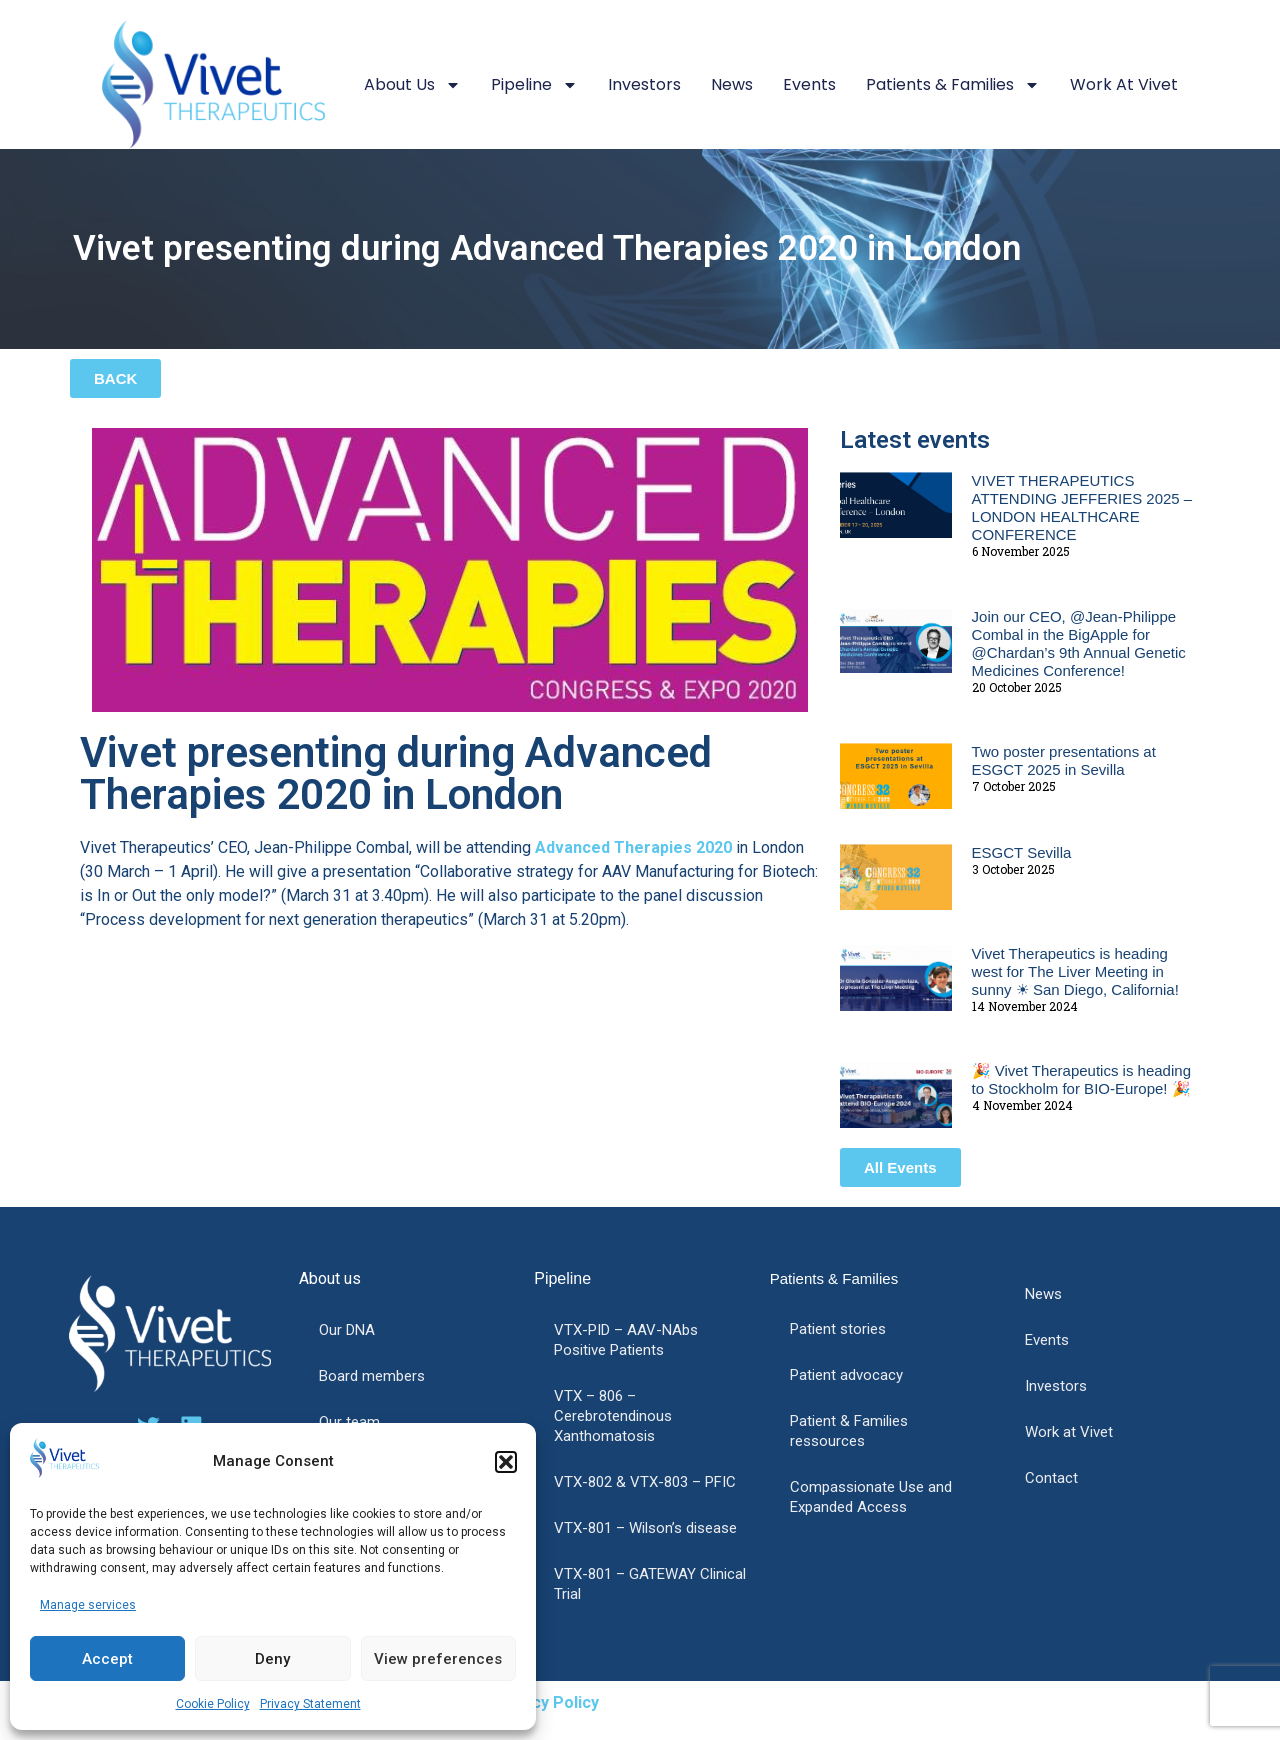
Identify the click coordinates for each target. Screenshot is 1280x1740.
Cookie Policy (213, 1704)
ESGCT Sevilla (1022, 852)
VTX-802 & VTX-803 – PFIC (645, 1482)
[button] (506, 1462)
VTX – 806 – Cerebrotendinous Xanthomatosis (613, 1416)
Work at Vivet (1124, 84)
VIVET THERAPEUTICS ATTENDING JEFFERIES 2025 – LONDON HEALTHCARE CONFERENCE (1082, 507)
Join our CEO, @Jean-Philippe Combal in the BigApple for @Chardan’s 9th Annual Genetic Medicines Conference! (1079, 643)
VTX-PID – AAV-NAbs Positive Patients (626, 1340)
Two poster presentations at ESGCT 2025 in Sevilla (1064, 760)
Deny (272, 1659)
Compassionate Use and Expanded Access (871, 1497)
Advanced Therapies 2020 (633, 847)
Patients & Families (953, 85)
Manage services (88, 1605)
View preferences (438, 1659)
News (732, 84)
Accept (107, 1659)
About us (412, 85)
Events (809, 84)
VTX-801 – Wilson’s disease (645, 1528)
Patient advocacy (846, 1375)
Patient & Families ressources (849, 1431)
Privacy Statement (310, 1704)
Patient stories (838, 1329)
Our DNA (347, 1330)
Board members (372, 1376)
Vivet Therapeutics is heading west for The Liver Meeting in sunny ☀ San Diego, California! (1075, 971)
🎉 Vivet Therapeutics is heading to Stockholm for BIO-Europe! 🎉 (1081, 1079)
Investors (644, 84)
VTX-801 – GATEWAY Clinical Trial (650, 1584)
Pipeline (534, 85)
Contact (1051, 1478)
